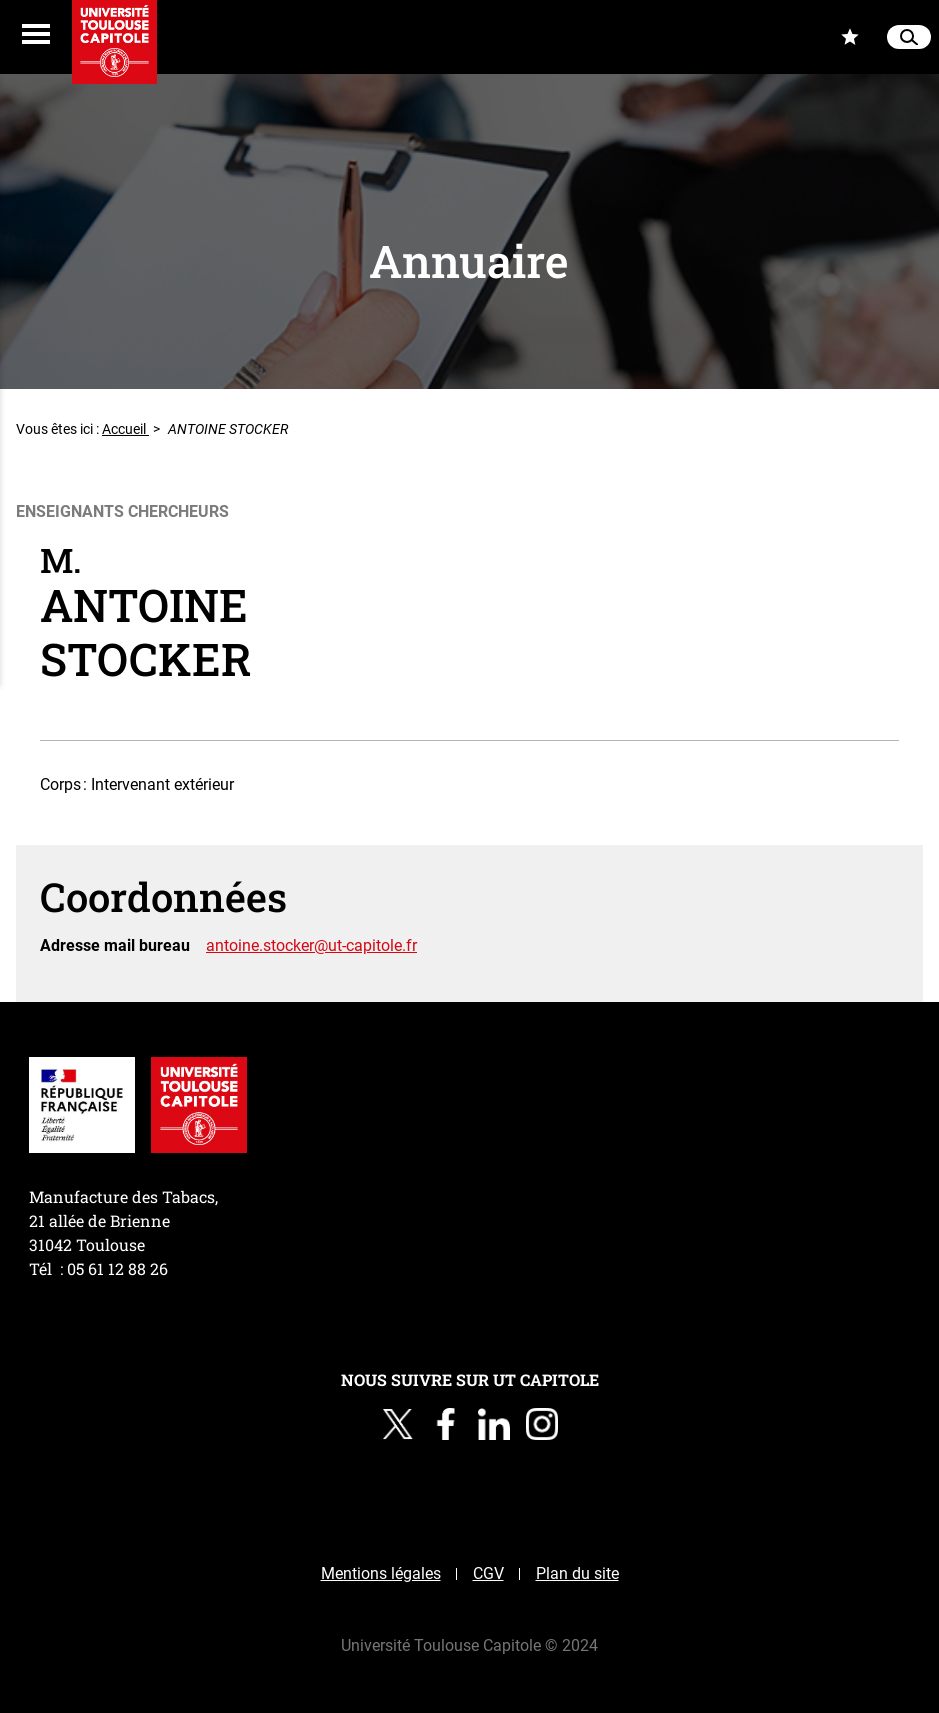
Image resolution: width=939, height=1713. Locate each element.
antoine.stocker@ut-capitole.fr (311, 945)
